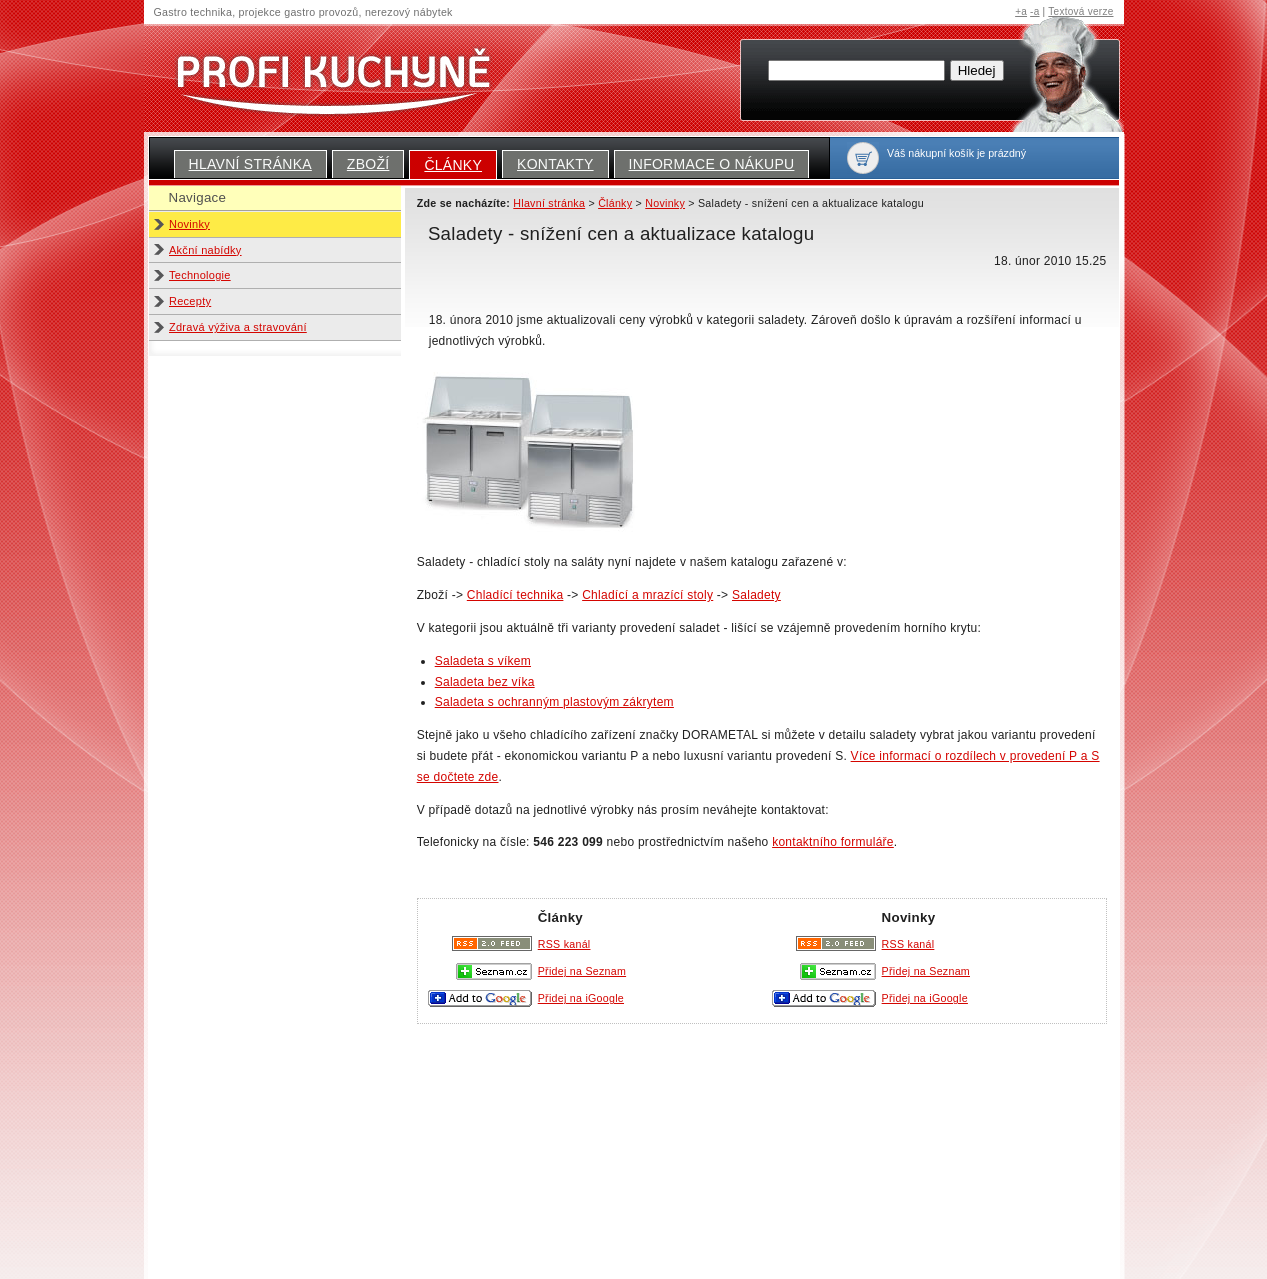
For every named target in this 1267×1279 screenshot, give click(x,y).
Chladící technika (515, 595)
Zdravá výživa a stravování (238, 327)
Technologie (200, 275)
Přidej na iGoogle (925, 998)
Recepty (190, 301)
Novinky (189, 224)
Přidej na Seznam (926, 971)
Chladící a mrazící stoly (647, 595)
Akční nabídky (205, 250)
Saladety (756, 595)
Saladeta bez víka (485, 682)
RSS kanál (908, 944)
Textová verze (1080, 11)
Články (453, 165)
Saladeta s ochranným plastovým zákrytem (554, 702)
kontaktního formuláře (833, 842)
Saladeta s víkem (483, 661)
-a (1034, 11)
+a (1021, 11)
